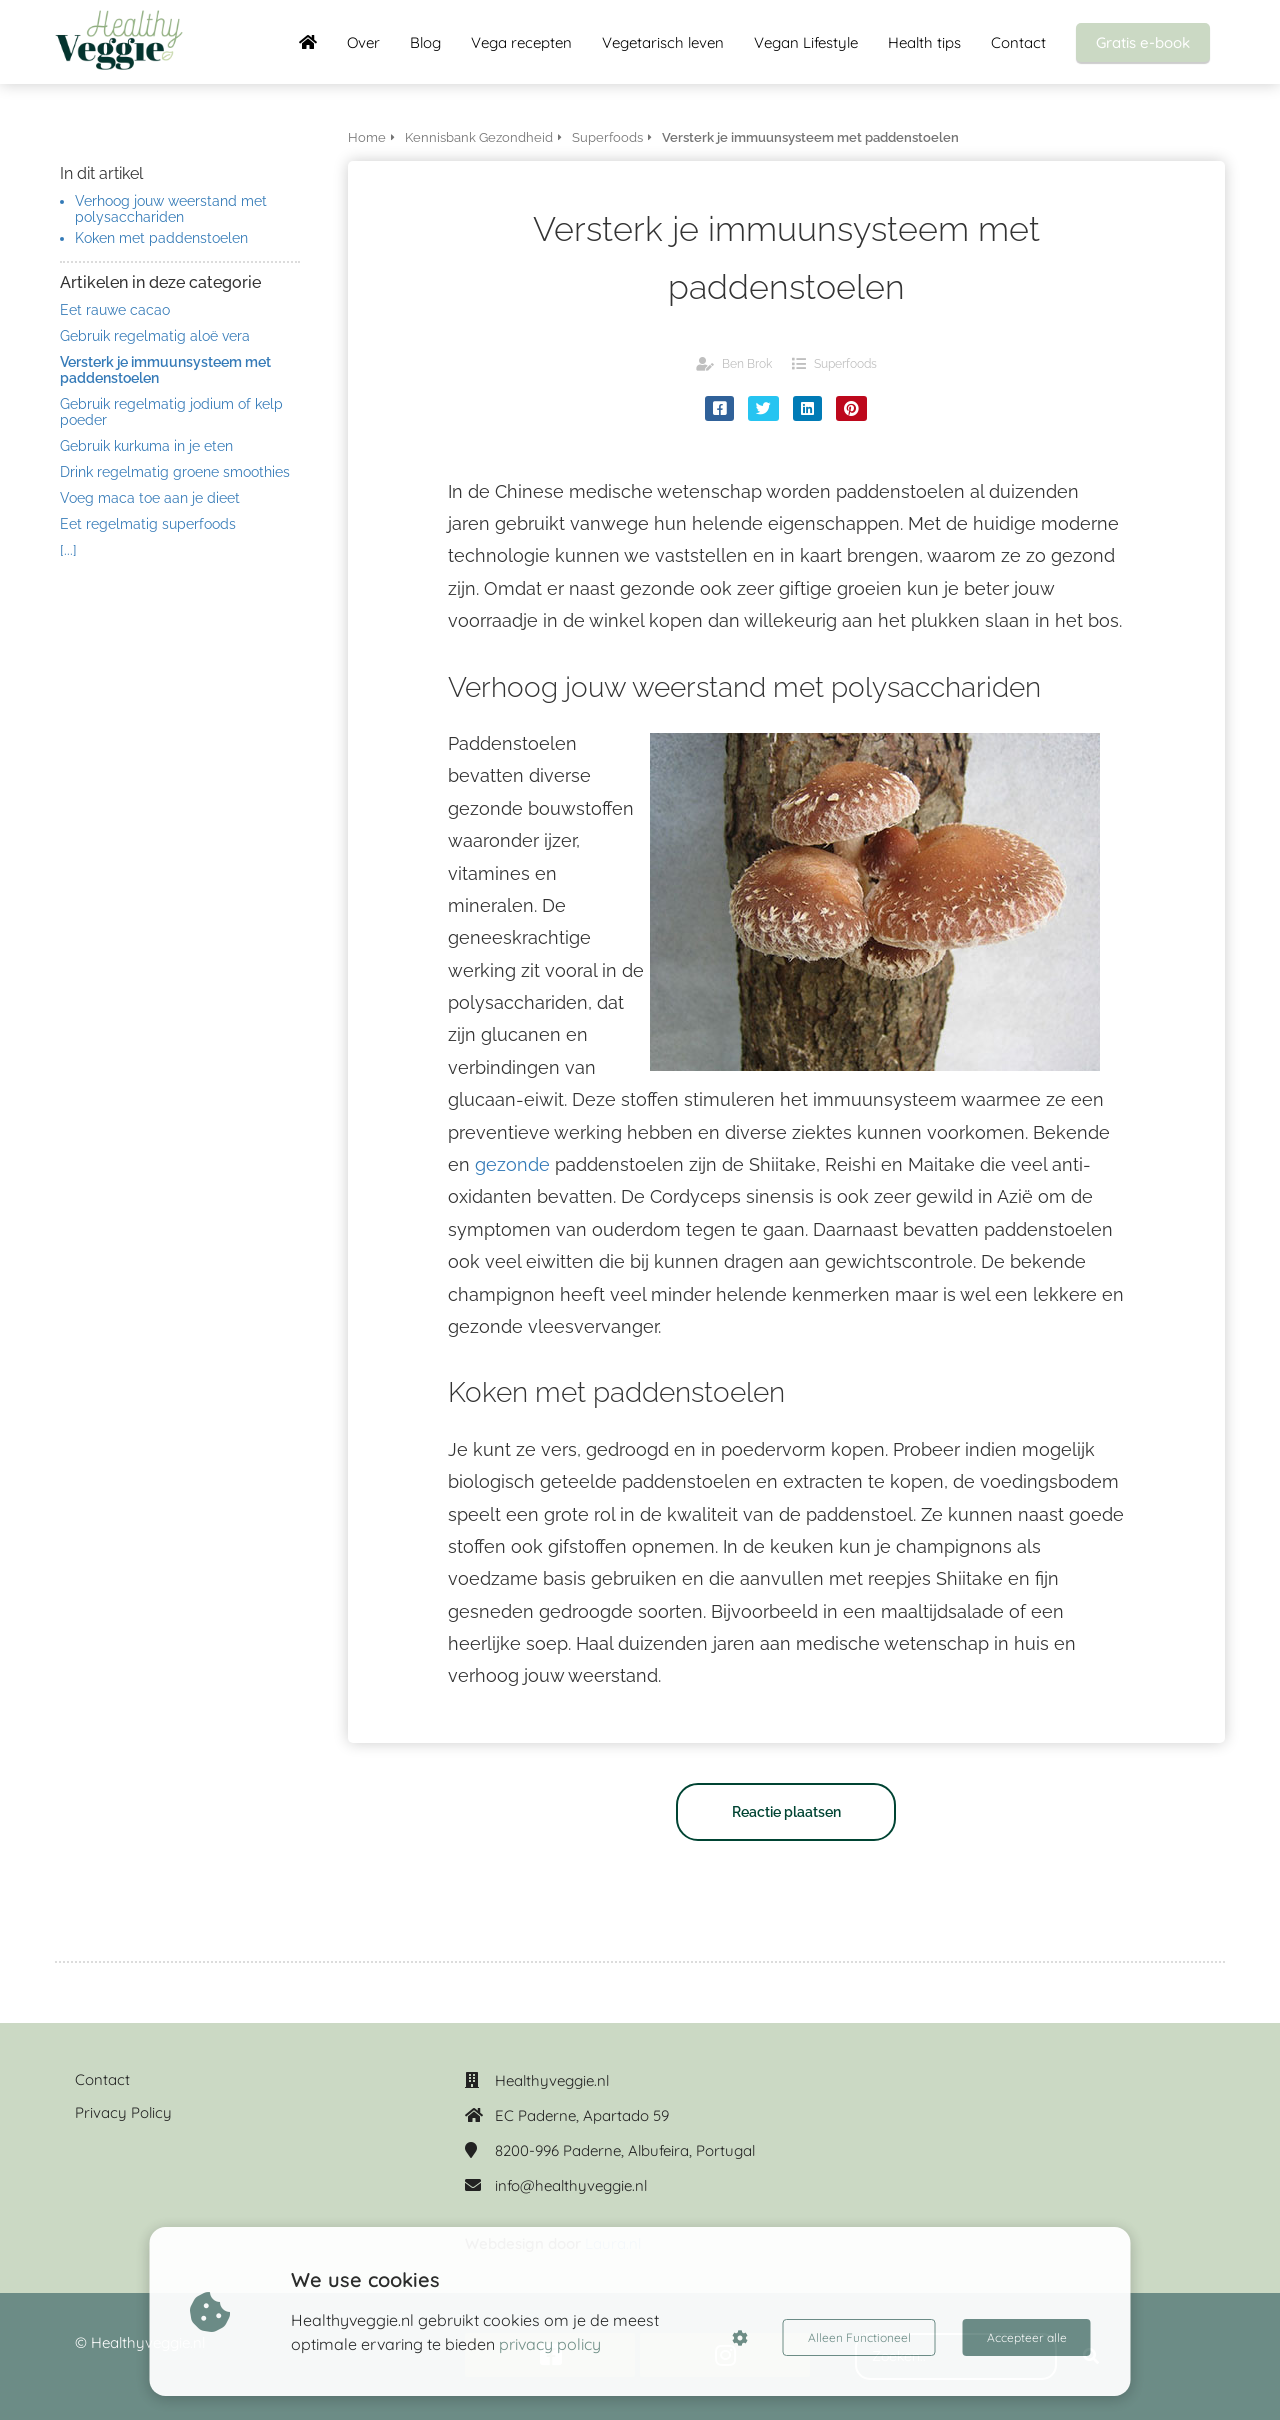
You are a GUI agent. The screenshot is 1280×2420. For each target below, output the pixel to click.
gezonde (512, 1164)
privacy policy (550, 2344)
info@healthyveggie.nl (571, 2185)
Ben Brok (747, 364)
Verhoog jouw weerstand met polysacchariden (171, 209)
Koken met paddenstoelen (161, 238)
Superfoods (845, 364)
